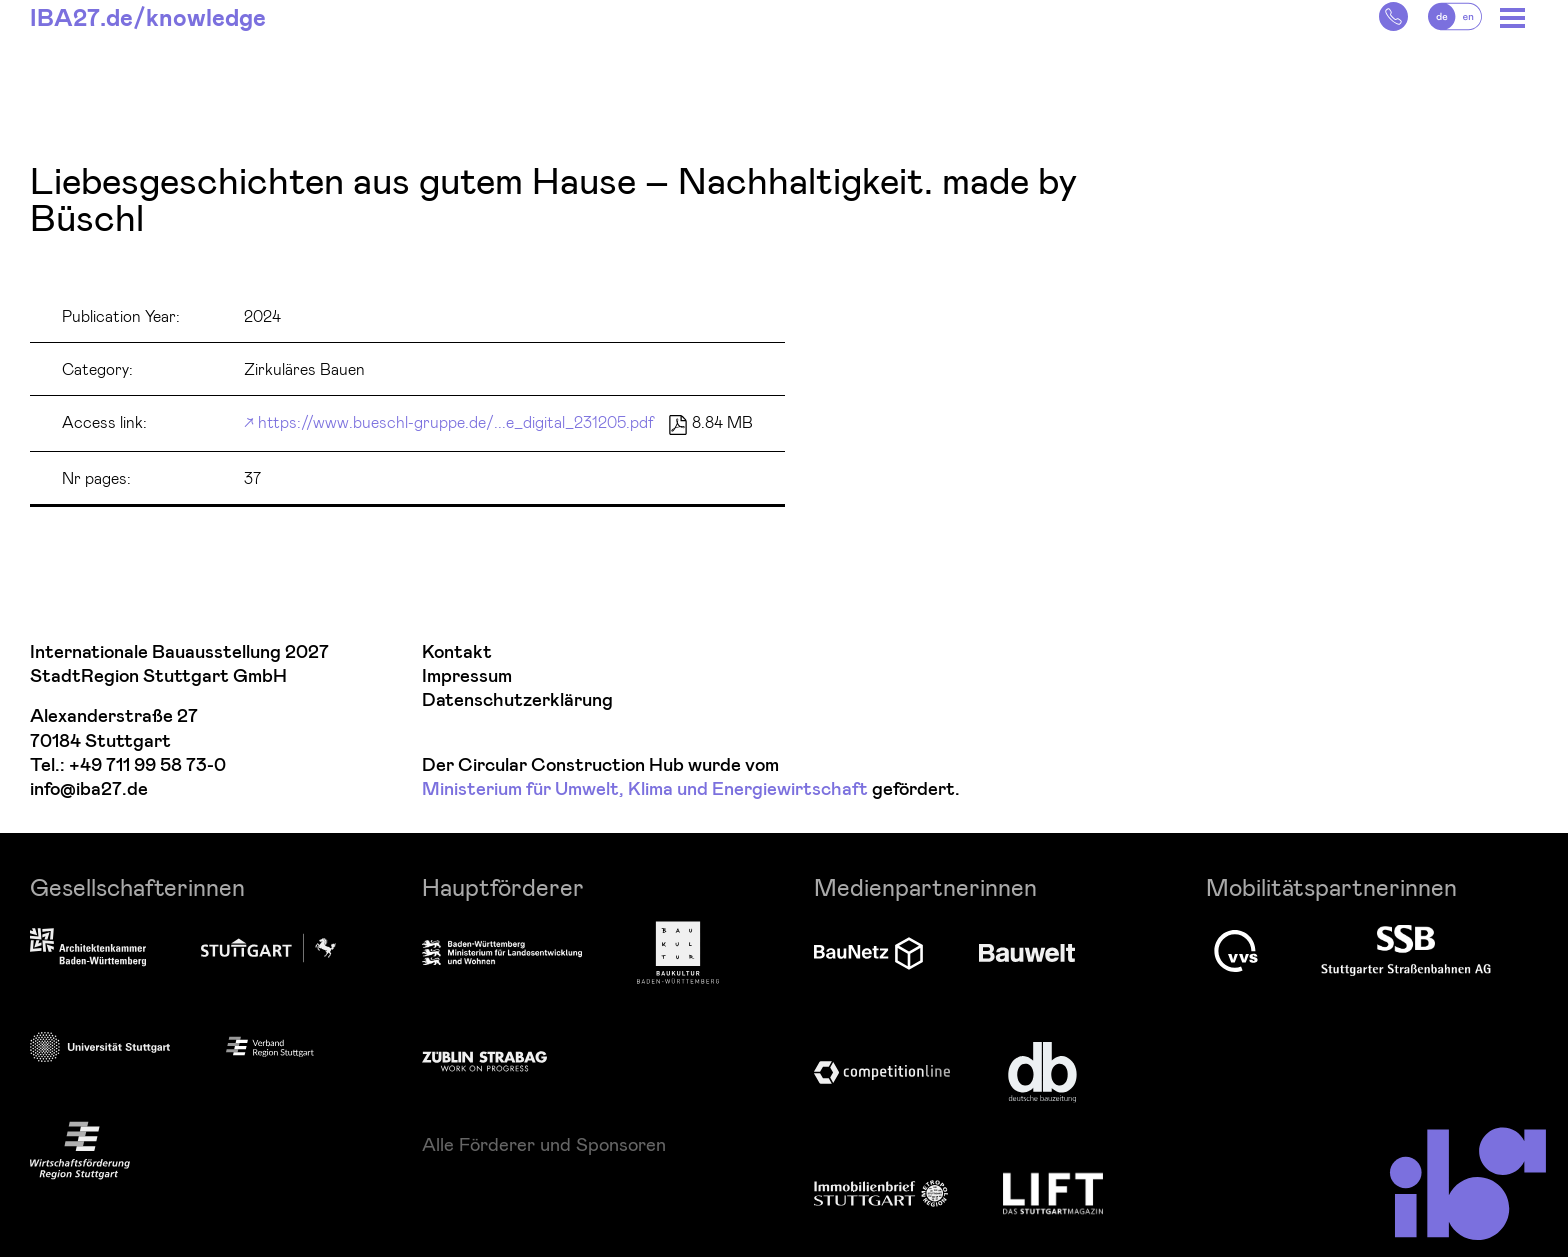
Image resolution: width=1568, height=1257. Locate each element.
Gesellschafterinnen (137, 886)
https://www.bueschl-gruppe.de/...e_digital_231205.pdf (456, 421)
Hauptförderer (503, 886)
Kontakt (457, 652)
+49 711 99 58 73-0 (147, 765)
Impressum (467, 676)
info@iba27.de (89, 789)
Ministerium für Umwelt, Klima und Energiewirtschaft (645, 789)
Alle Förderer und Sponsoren (544, 1144)
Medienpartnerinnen (925, 886)
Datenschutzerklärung (517, 700)
